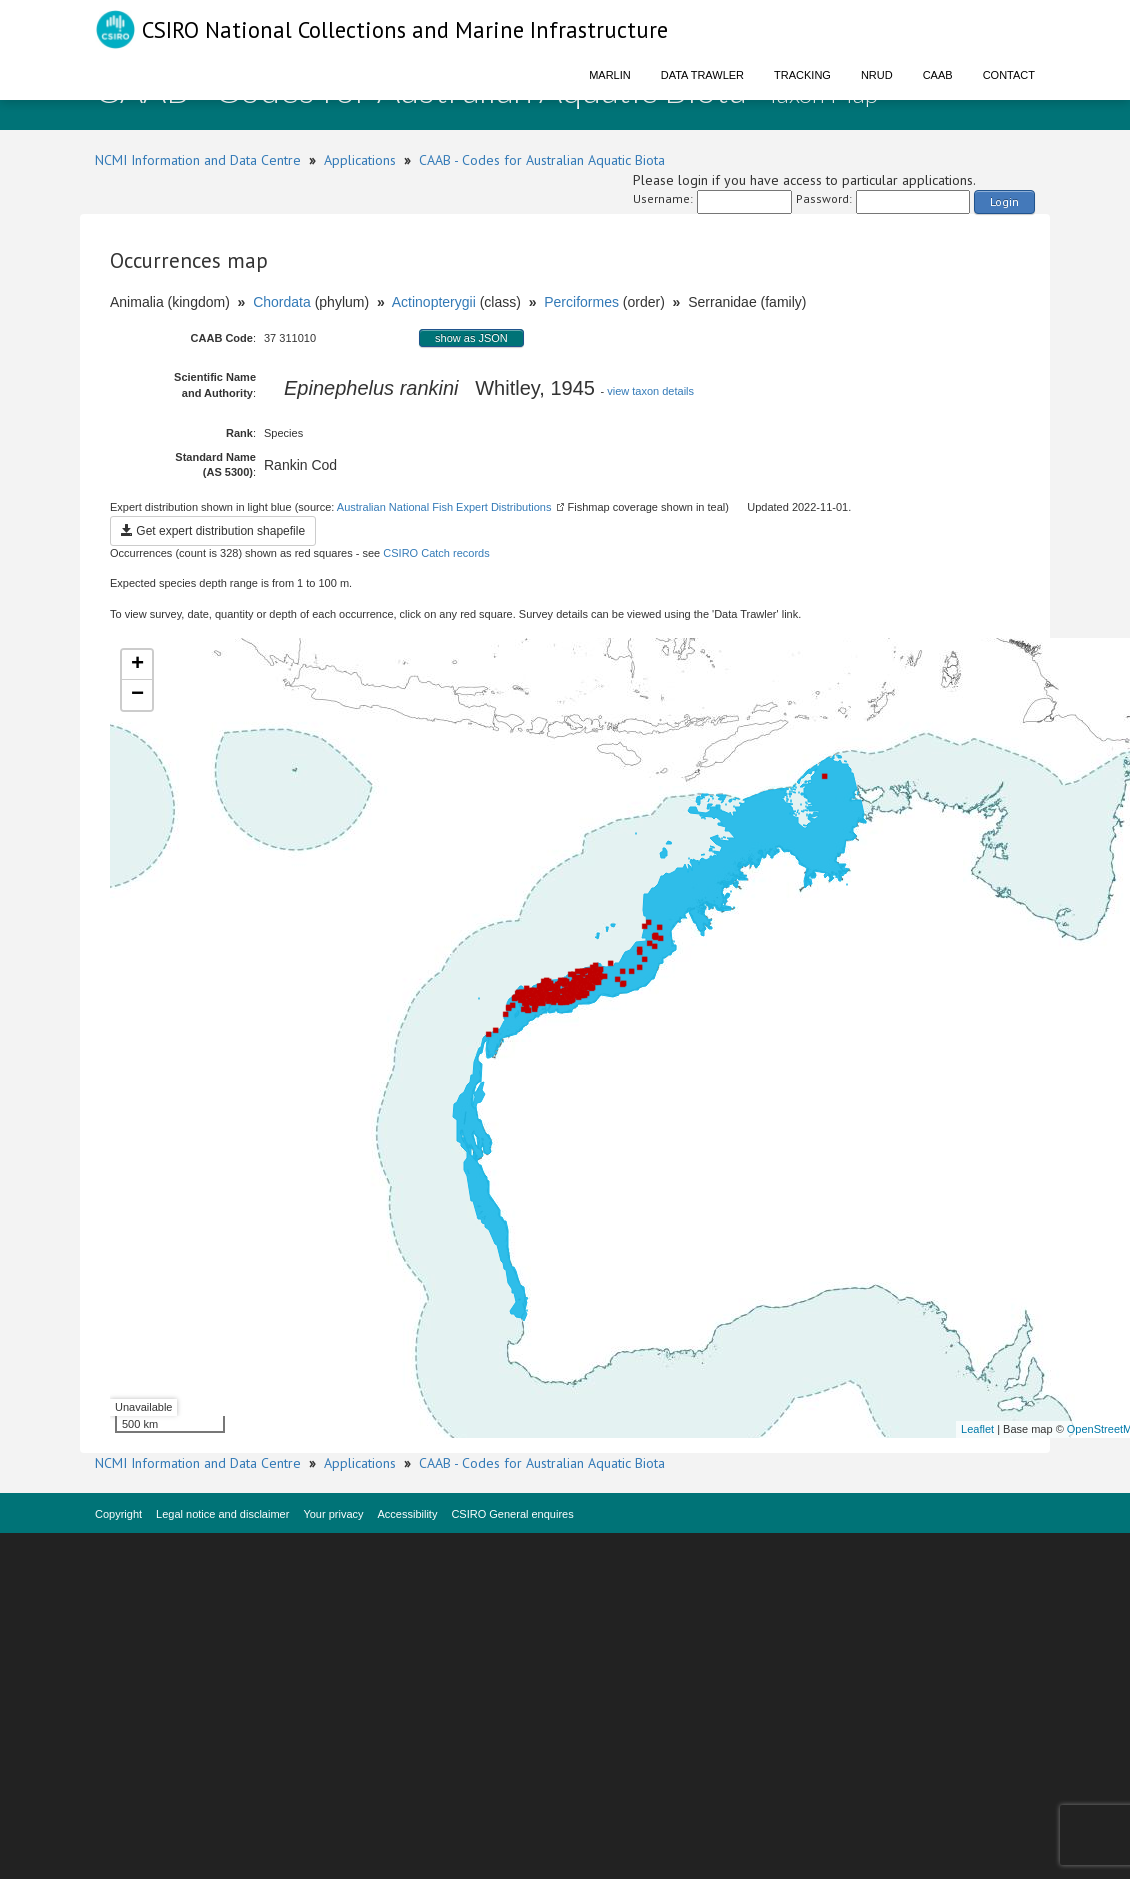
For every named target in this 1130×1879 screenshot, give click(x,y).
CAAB (938, 75)
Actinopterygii (434, 302)
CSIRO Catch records (436, 553)
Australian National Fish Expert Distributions (444, 507)
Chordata (282, 302)
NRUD (877, 75)
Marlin (610, 75)
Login (1004, 201)
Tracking (802, 75)
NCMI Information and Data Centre (198, 160)
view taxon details (650, 391)
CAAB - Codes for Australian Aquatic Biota (542, 160)
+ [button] (137, 665)
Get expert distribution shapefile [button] (213, 531)
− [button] (137, 695)
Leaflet (977, 1429)
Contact (1009, 75)
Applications (360, 160)
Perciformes (581, 302)
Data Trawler (702, 75)
